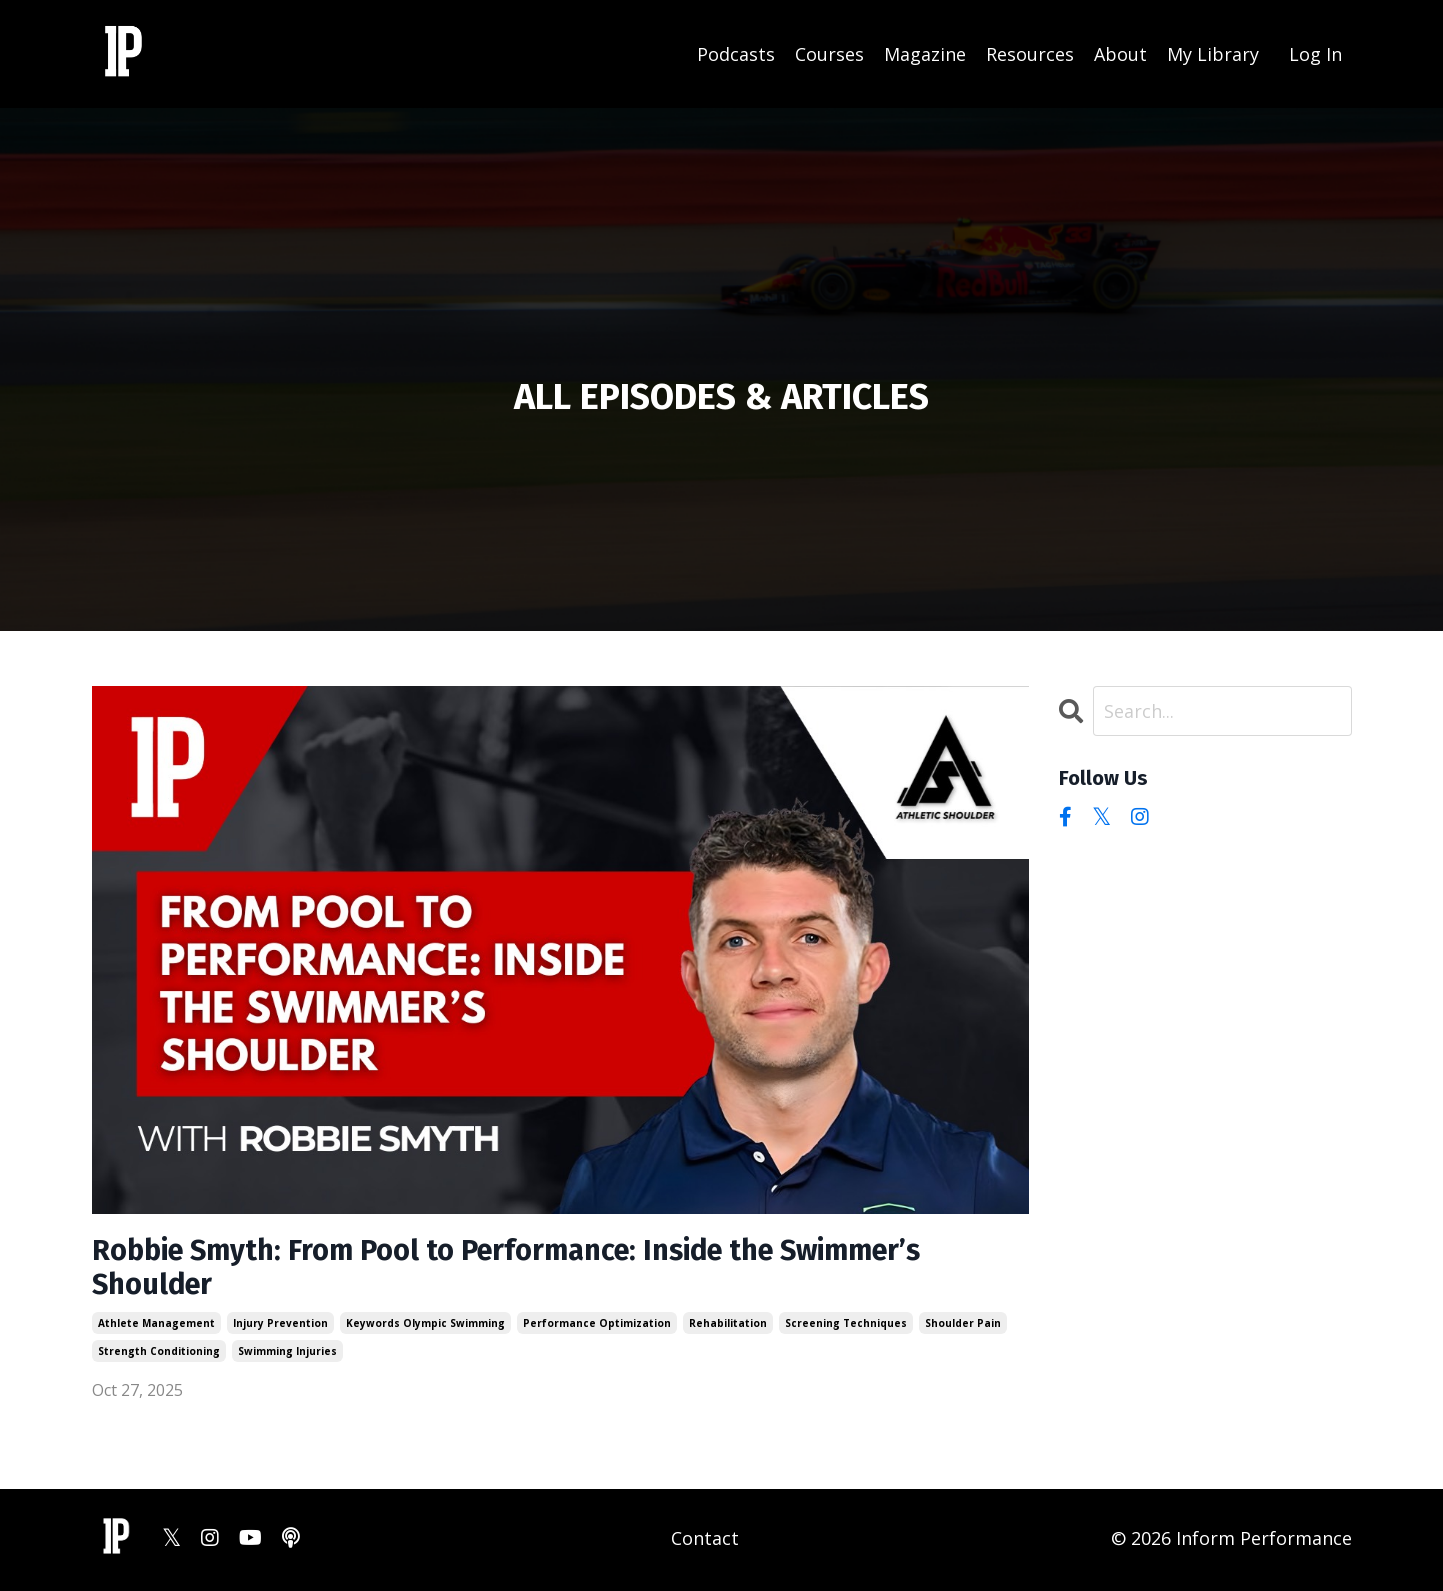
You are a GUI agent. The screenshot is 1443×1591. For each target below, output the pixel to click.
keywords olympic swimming (425, 1327)
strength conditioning (159, 1355)
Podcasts (736, 53)
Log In (1315, 53)
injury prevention (280, 1327)
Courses (829, 53)
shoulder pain (963, 1327)
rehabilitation (728, 1327)
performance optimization (597, 1327)
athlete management (156, 1327)
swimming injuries (287, 1355)
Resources (1030, 53)
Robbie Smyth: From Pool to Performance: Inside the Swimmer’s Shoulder (527, 1270)
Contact (705, 1541)
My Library (1213, 53)
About (1120, 53)
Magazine (925, 53)
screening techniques (846, 1327)
